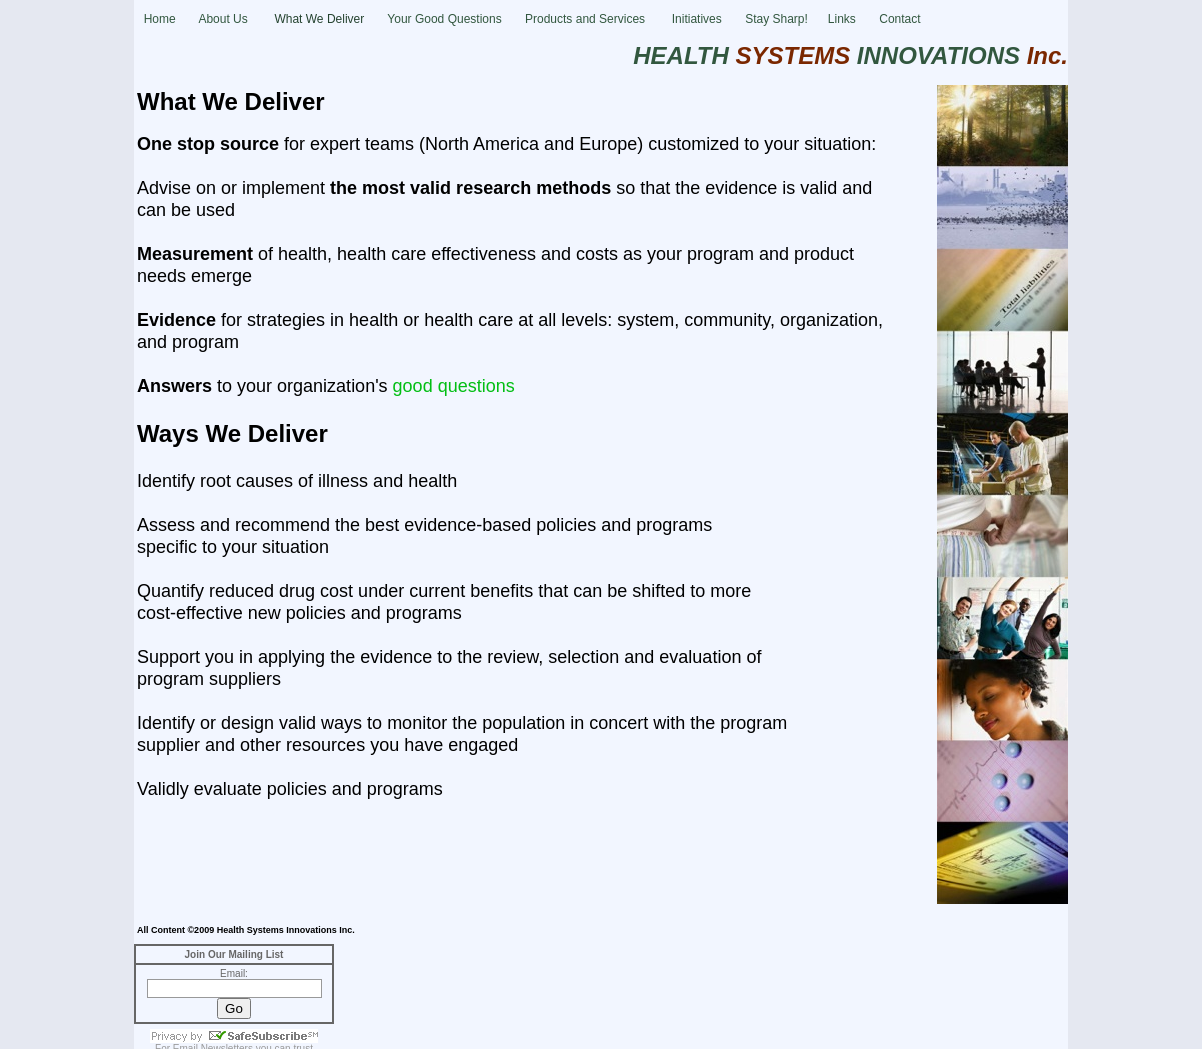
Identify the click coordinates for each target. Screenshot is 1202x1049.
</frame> (234, 996)
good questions (454, 386)
